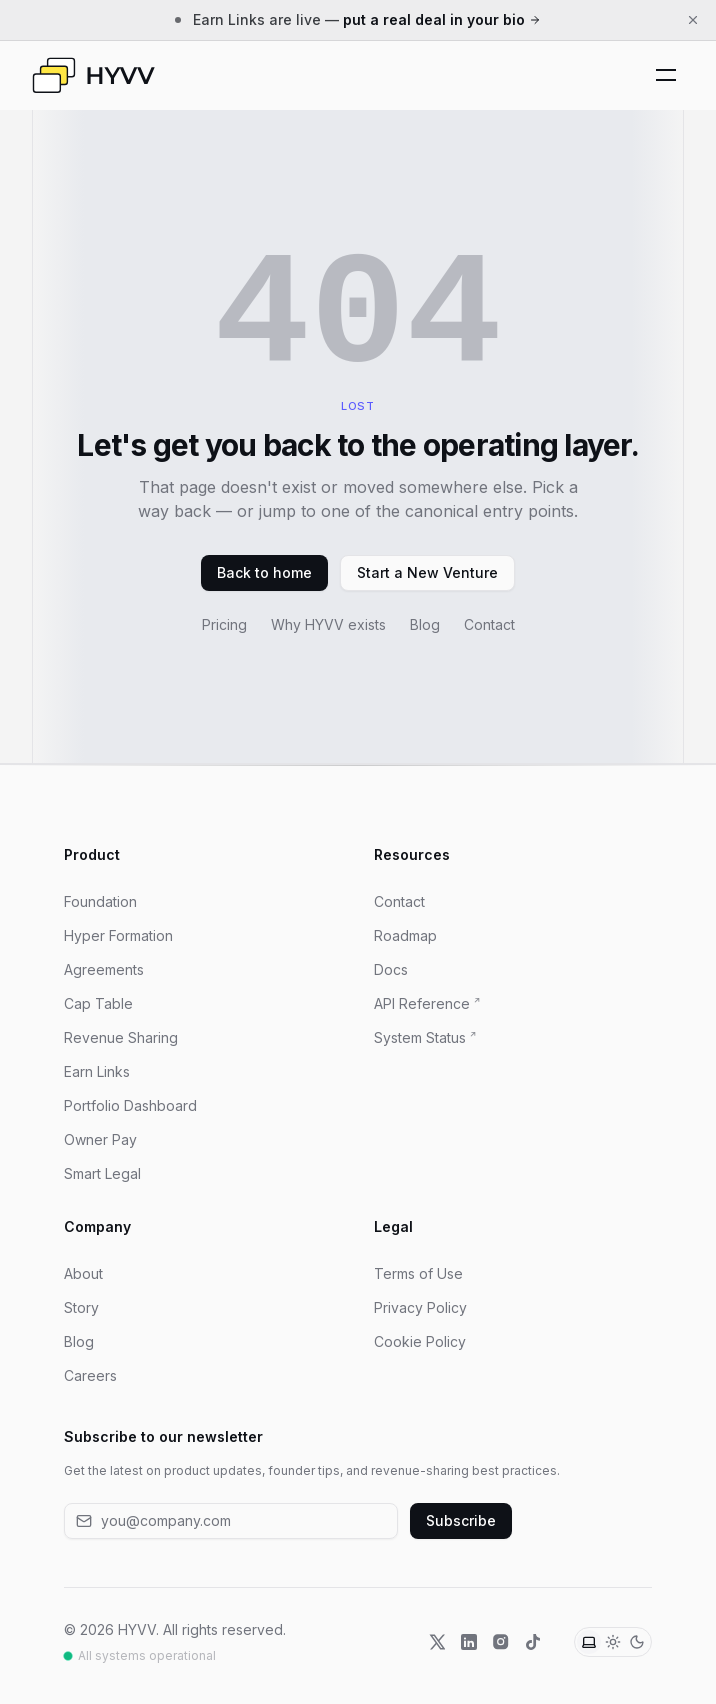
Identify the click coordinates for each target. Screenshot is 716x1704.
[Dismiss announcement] (693, 20)
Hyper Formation (118, 935)
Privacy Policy (420, 1307)
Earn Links (97, 1071)
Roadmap (405, 935)
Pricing (224, 624)
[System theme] (589, 1642)
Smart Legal (102, 1173)
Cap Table (98, 1003)
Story (81, 1307)
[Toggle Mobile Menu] (666, 75)
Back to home (264, 572)
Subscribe (461, 1520)
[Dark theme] (637, 1642)
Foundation (100, 901)
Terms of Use (418, 1273)
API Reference (422, 1003)
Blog (425, 624)
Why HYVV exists (328, 624)
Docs (391, 969)
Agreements (104, 969)
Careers (90, 1375)
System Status (420, 1037)
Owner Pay (100, 1139)
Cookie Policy (420, 1341)
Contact (489, 624)
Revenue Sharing (121, 1037)
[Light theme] (613, 1642)
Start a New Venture (427, 572)
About (83, 1273)
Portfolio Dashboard (130, 1105)
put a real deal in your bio (442, 19)
